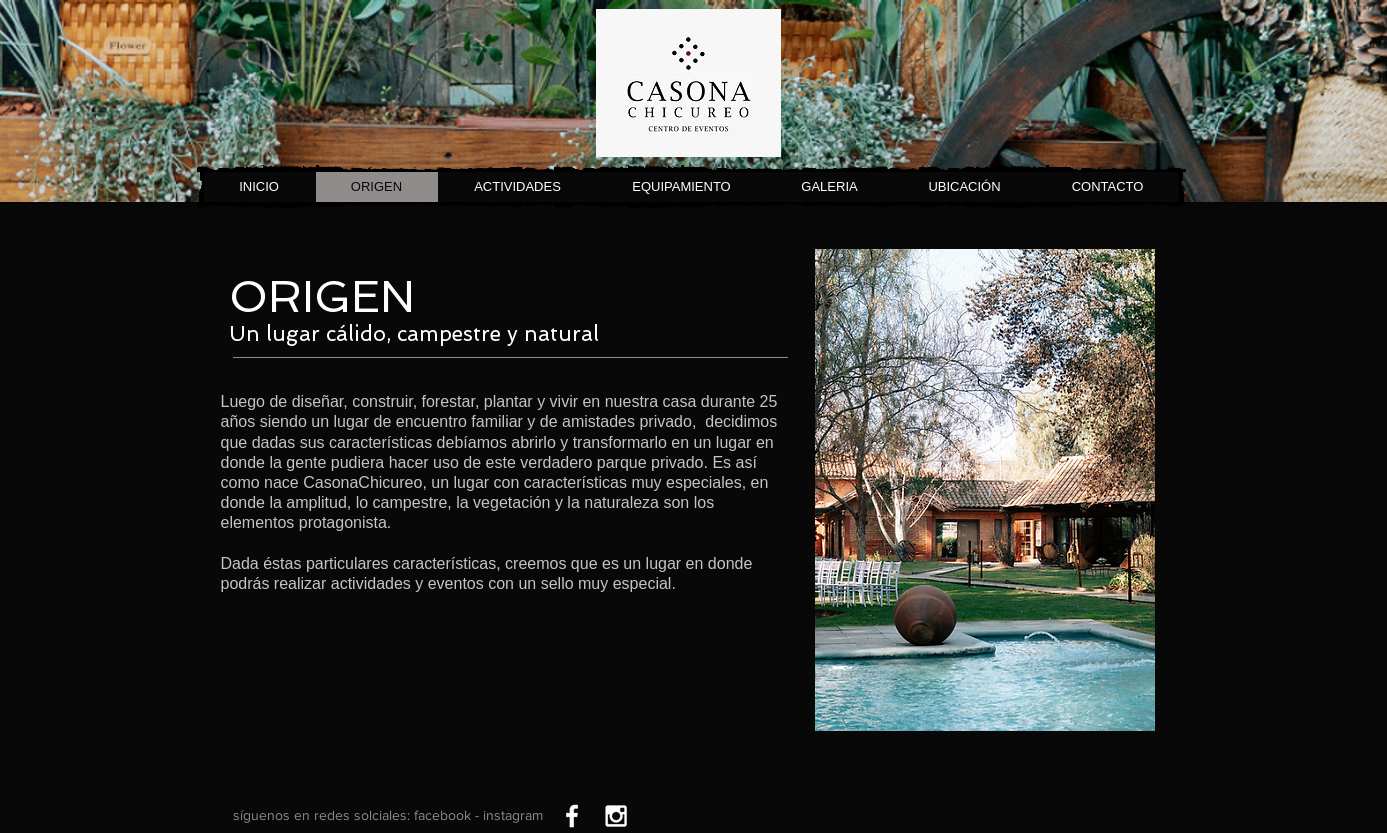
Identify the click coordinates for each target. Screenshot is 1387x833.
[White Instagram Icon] (616, 816)
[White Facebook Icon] (572, 816)
